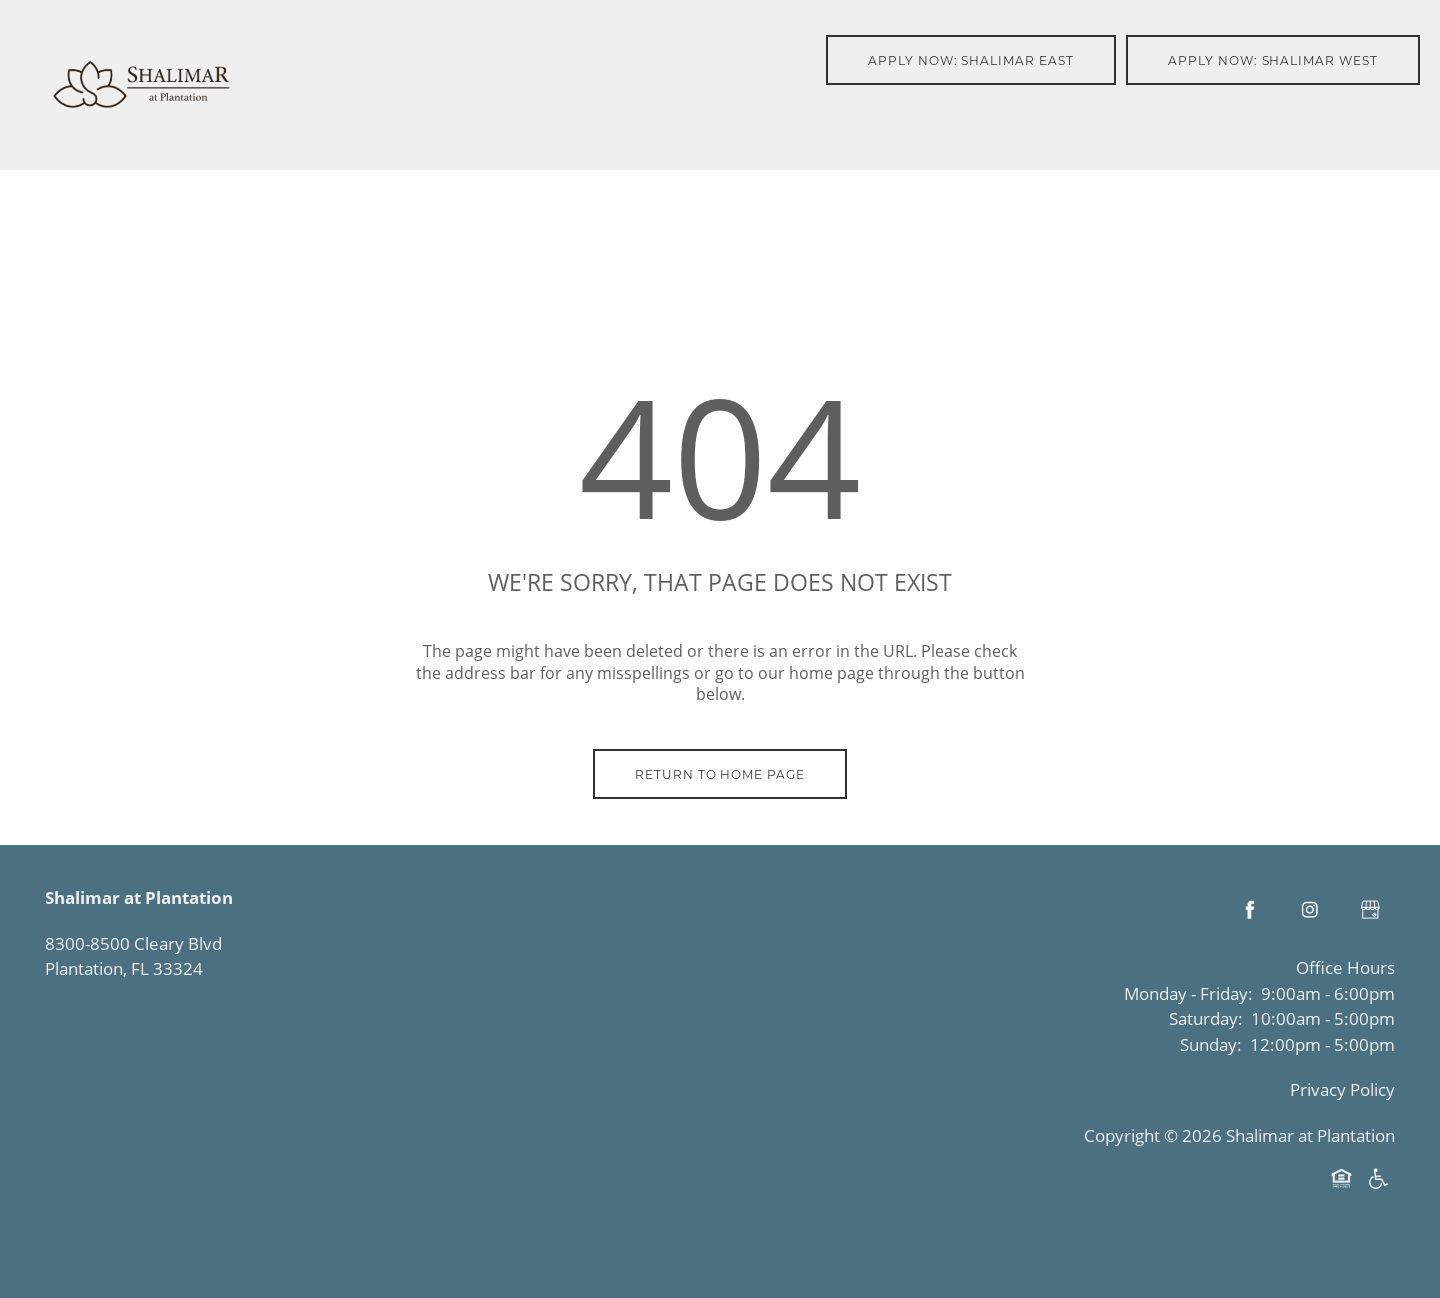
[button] (971, 60)
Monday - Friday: (1188, 993)
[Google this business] (1370, 910)
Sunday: (1211, 1044)
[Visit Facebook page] (1250, 910)
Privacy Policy (1342, 1089)
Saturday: (1206, 1018)
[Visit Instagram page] (1310, 910)
